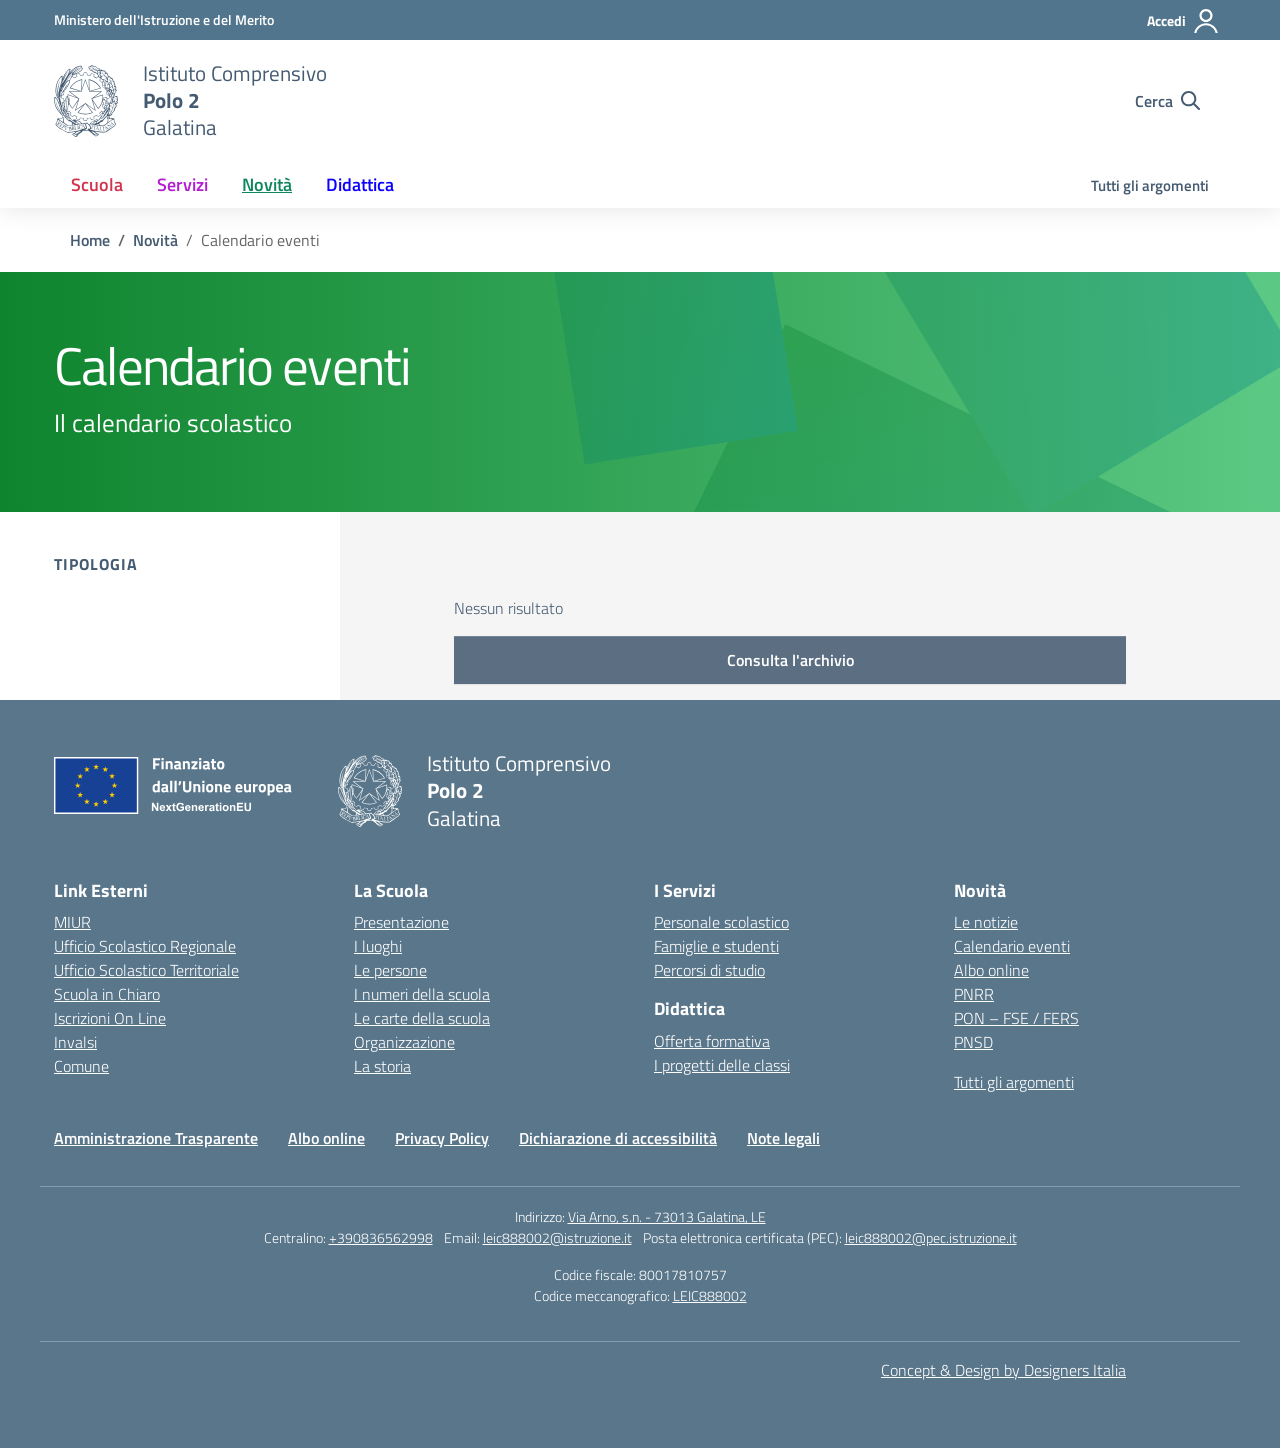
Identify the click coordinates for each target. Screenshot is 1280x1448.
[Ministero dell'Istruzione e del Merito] (164, 19)
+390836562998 (381, 1237)
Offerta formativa (712, 1041)
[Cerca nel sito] (1167, 101)
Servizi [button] (182, 184)
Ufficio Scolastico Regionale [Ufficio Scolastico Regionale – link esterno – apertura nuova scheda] (145, 946)
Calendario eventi (1012, 946)
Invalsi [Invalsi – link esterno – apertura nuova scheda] (75, 1042)
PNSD (973, 1042)
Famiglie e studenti (716, 946)
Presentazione (401, 922)
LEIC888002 (710, 1295)
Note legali (783, 1138)
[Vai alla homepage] (86, 101)
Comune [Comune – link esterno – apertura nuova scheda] (81, 1066)
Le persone (390, 970)
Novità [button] (267, 184)
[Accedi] (1183, 21)
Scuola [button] (97, 184)
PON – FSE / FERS (1016, 1018)
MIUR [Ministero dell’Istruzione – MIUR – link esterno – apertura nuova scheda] (72, 922)
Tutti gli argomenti (1150, 185)
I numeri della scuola (422, 994)
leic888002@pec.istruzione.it (931, 1237)
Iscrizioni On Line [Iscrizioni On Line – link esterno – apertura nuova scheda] (110, 1018)
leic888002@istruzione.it (557, 1237)
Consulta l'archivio (790, 660)
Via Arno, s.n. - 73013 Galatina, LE (667, 1216)
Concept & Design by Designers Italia (1003, 1370)
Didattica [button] (360, 184)
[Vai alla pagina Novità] (155, 240)
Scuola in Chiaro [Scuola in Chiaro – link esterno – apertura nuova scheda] (107, 994)
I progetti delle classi (722, 1065)
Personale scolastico (721, 922)
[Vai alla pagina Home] (90, 240)
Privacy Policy (442, 1138)
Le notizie (986, 922)
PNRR (974, 994)
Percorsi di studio (709, 970)
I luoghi (378, 946)
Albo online (991, 970)
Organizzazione (404, 1042)
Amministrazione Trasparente (156, 1138)
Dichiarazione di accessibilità (618, 1138)
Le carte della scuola (422, 1018)
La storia (382, 1066)
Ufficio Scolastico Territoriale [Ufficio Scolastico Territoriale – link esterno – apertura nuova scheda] (146, 970)
